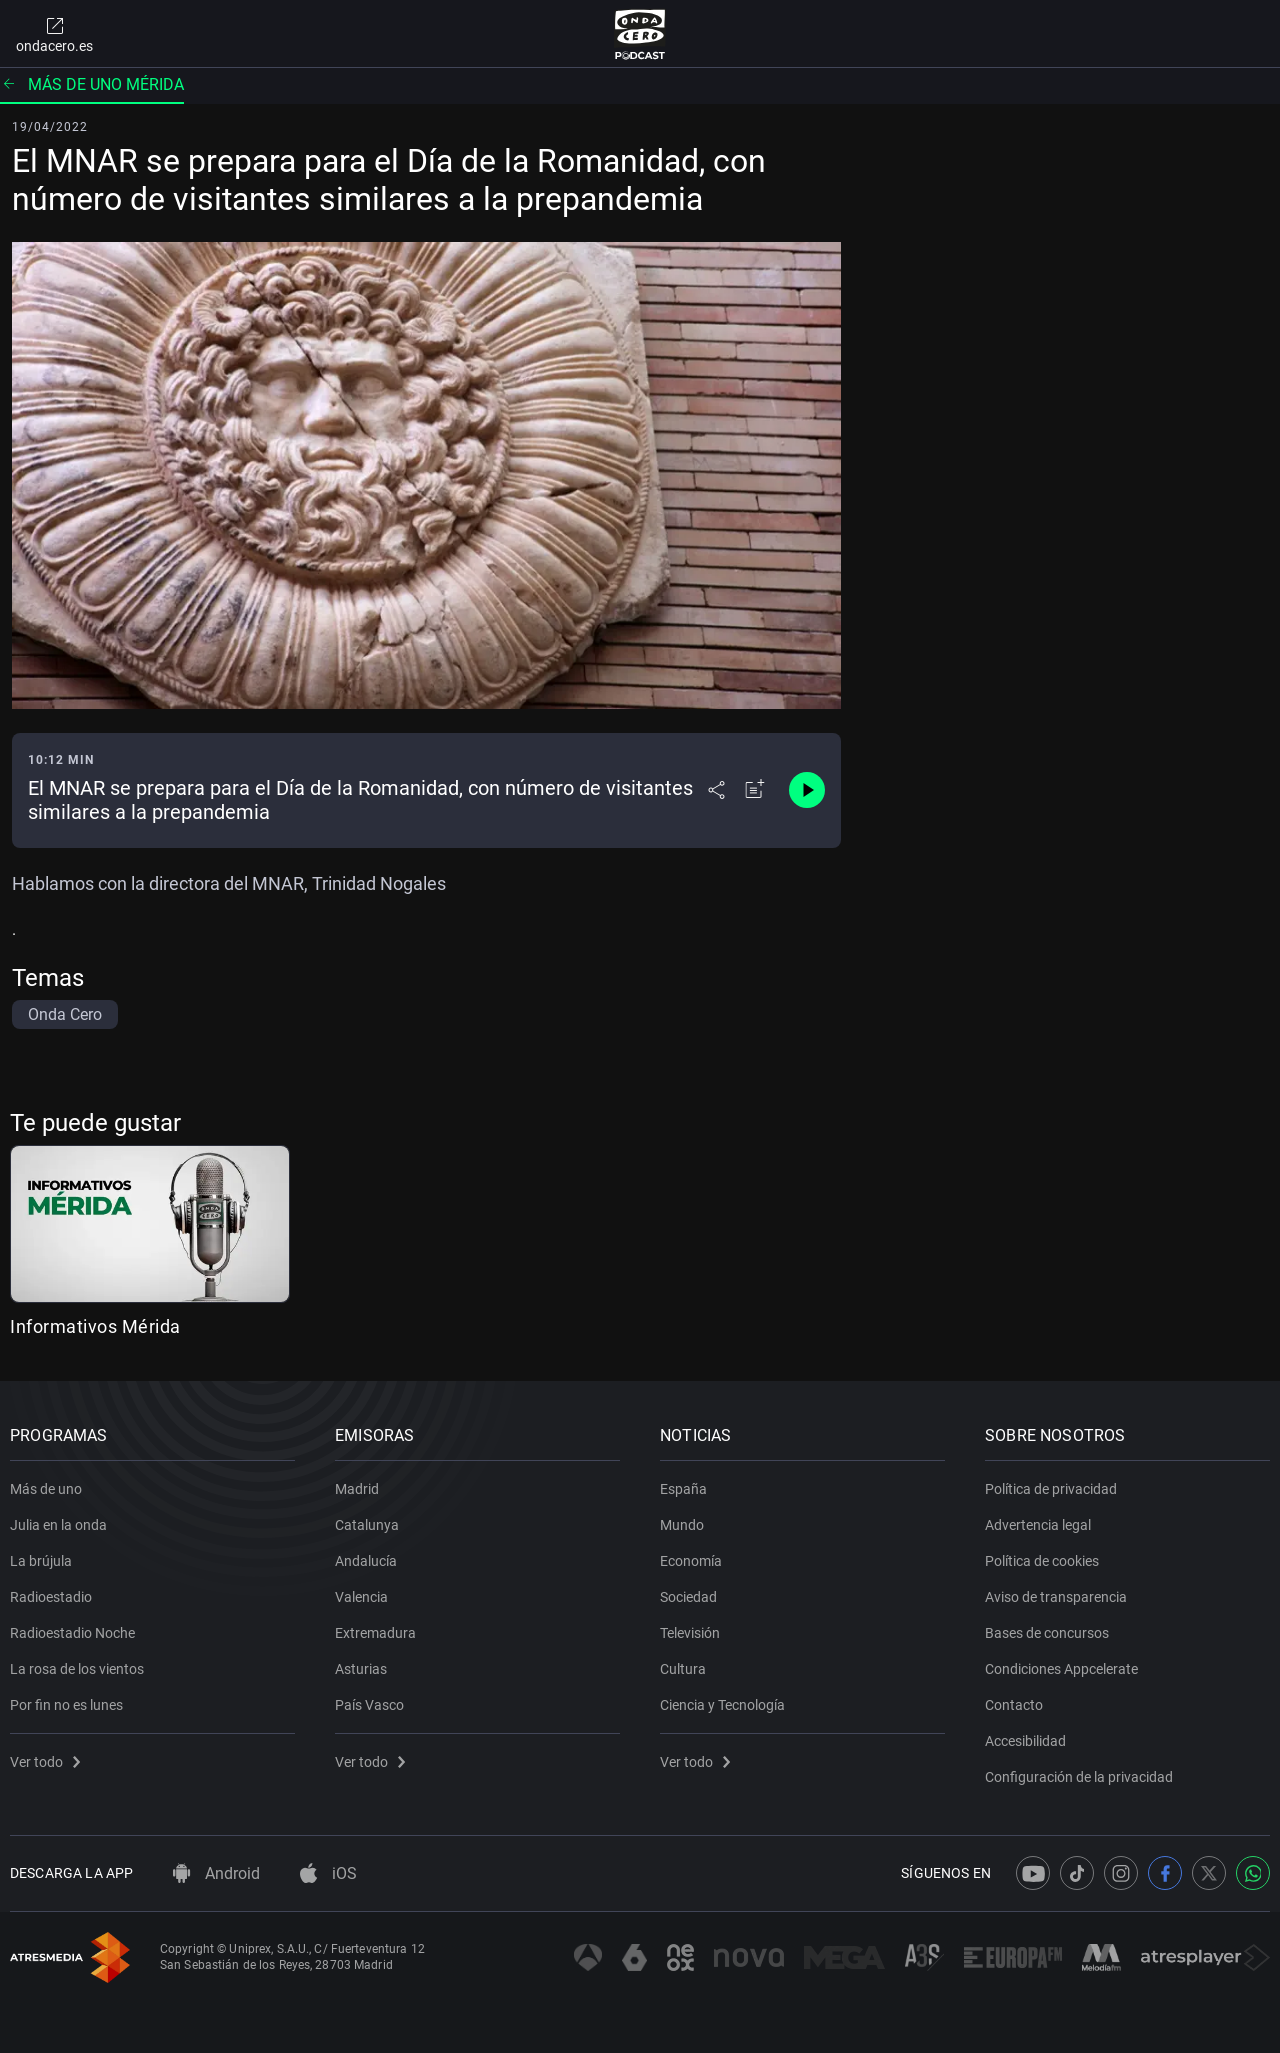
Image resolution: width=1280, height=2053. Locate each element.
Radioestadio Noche (72, 1633)
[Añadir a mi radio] (755, 790)
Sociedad (688, 1597)
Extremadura (375, 1633)
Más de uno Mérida (92, 84)
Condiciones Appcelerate (1061, 1669)
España (683, 1489)
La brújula (41, 1561)
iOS (328, 1873)
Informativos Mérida (95, 1326)
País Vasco (369, 1705)
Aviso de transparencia (1056, 1597)
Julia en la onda (58, 1525)
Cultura (683, 1669)
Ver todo (45, 1762)
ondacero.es (54, 34)
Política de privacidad (1051, 1489)
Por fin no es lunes (66, 1705)
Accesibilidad (1025, 1741)
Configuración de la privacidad (1079, 1777)
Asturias (361, 1669)
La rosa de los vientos (77, 1669)
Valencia (361, 1597)
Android (216, 1873)
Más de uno (46, 1489)
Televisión (690, 1633)
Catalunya (367, 1525)
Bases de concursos (1047, 1633)
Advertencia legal (1038, 1525)
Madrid (357, 1489)
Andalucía (366, 1561)
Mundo (682, 1525)
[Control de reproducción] (807, 790)
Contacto (1014, 1705)
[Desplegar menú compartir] (716, 790)
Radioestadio (51, 1597)
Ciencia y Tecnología (722, 1705)
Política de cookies (1042, 1561)
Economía (691, 1561)
